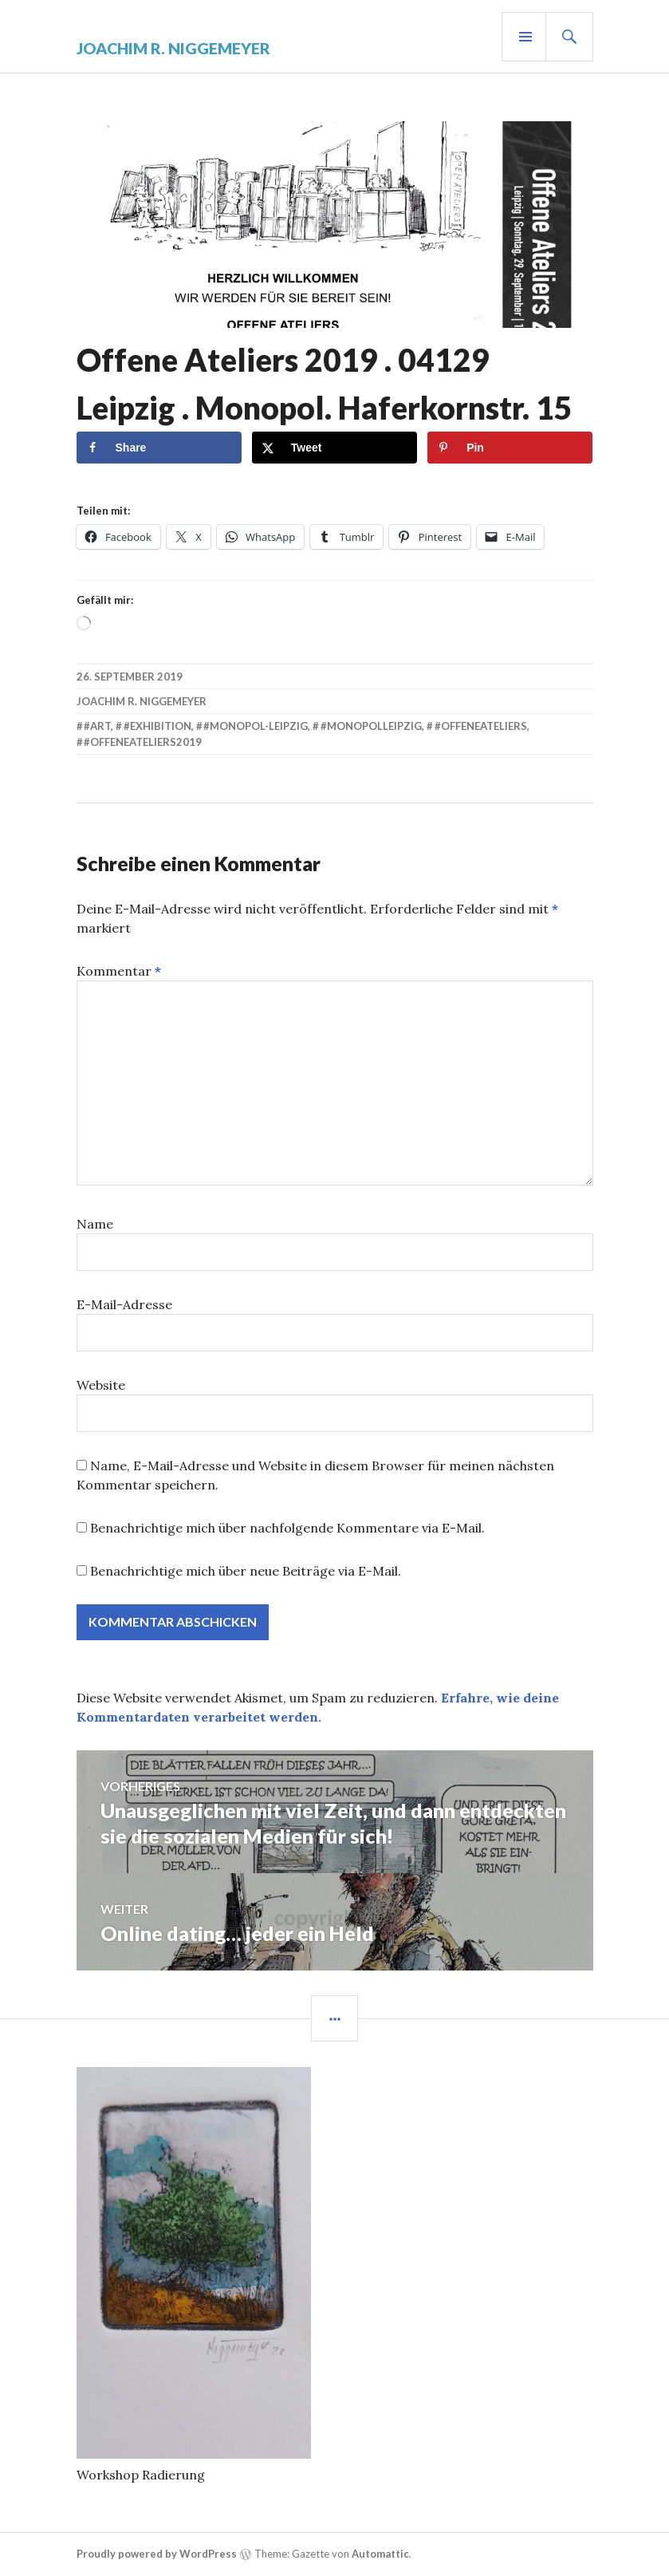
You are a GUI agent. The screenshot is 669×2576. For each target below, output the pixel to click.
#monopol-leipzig (255, 726)
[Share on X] (334, 447)
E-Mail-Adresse (124, 1304)
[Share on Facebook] (159, 447)
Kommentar (119, 971)
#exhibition (157, 726)
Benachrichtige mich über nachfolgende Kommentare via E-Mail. (287, 1528)
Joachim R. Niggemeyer (174, 47)
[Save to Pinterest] (509, 447)
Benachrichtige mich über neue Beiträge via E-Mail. (245, 1571)
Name (95, 1224)
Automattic (380, 2553)
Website (101, 1385)
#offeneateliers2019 (143, 742)
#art (97, 726)
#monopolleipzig (371, 726)
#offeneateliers (481, 726)
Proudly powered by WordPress (157, 2553)
